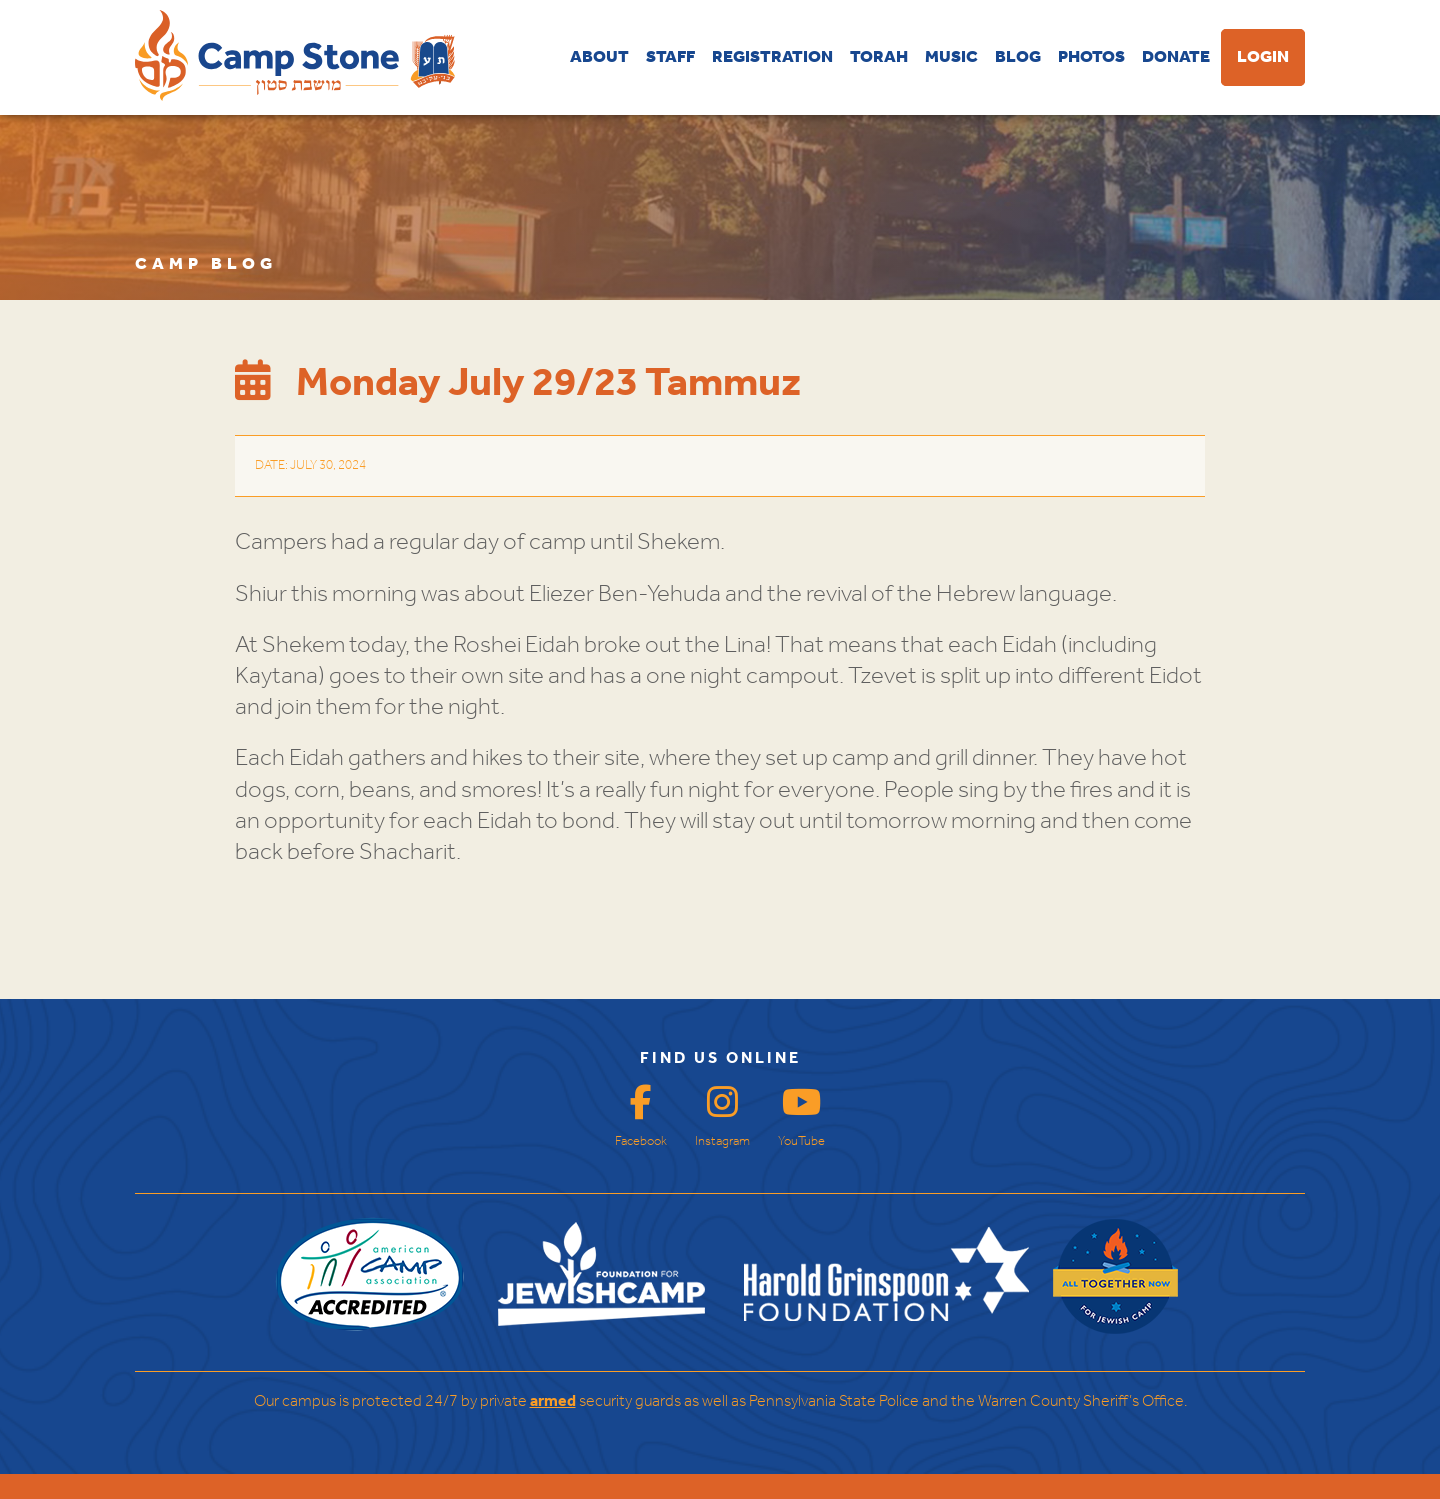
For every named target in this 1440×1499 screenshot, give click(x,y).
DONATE (1176, 57)
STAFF (670, 57)
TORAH (879, 57)
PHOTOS (1091, 57)
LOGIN (1263, 57)
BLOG (1018, 57)
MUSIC (951, 57)
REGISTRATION (772, 57)
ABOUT (599, 57)
